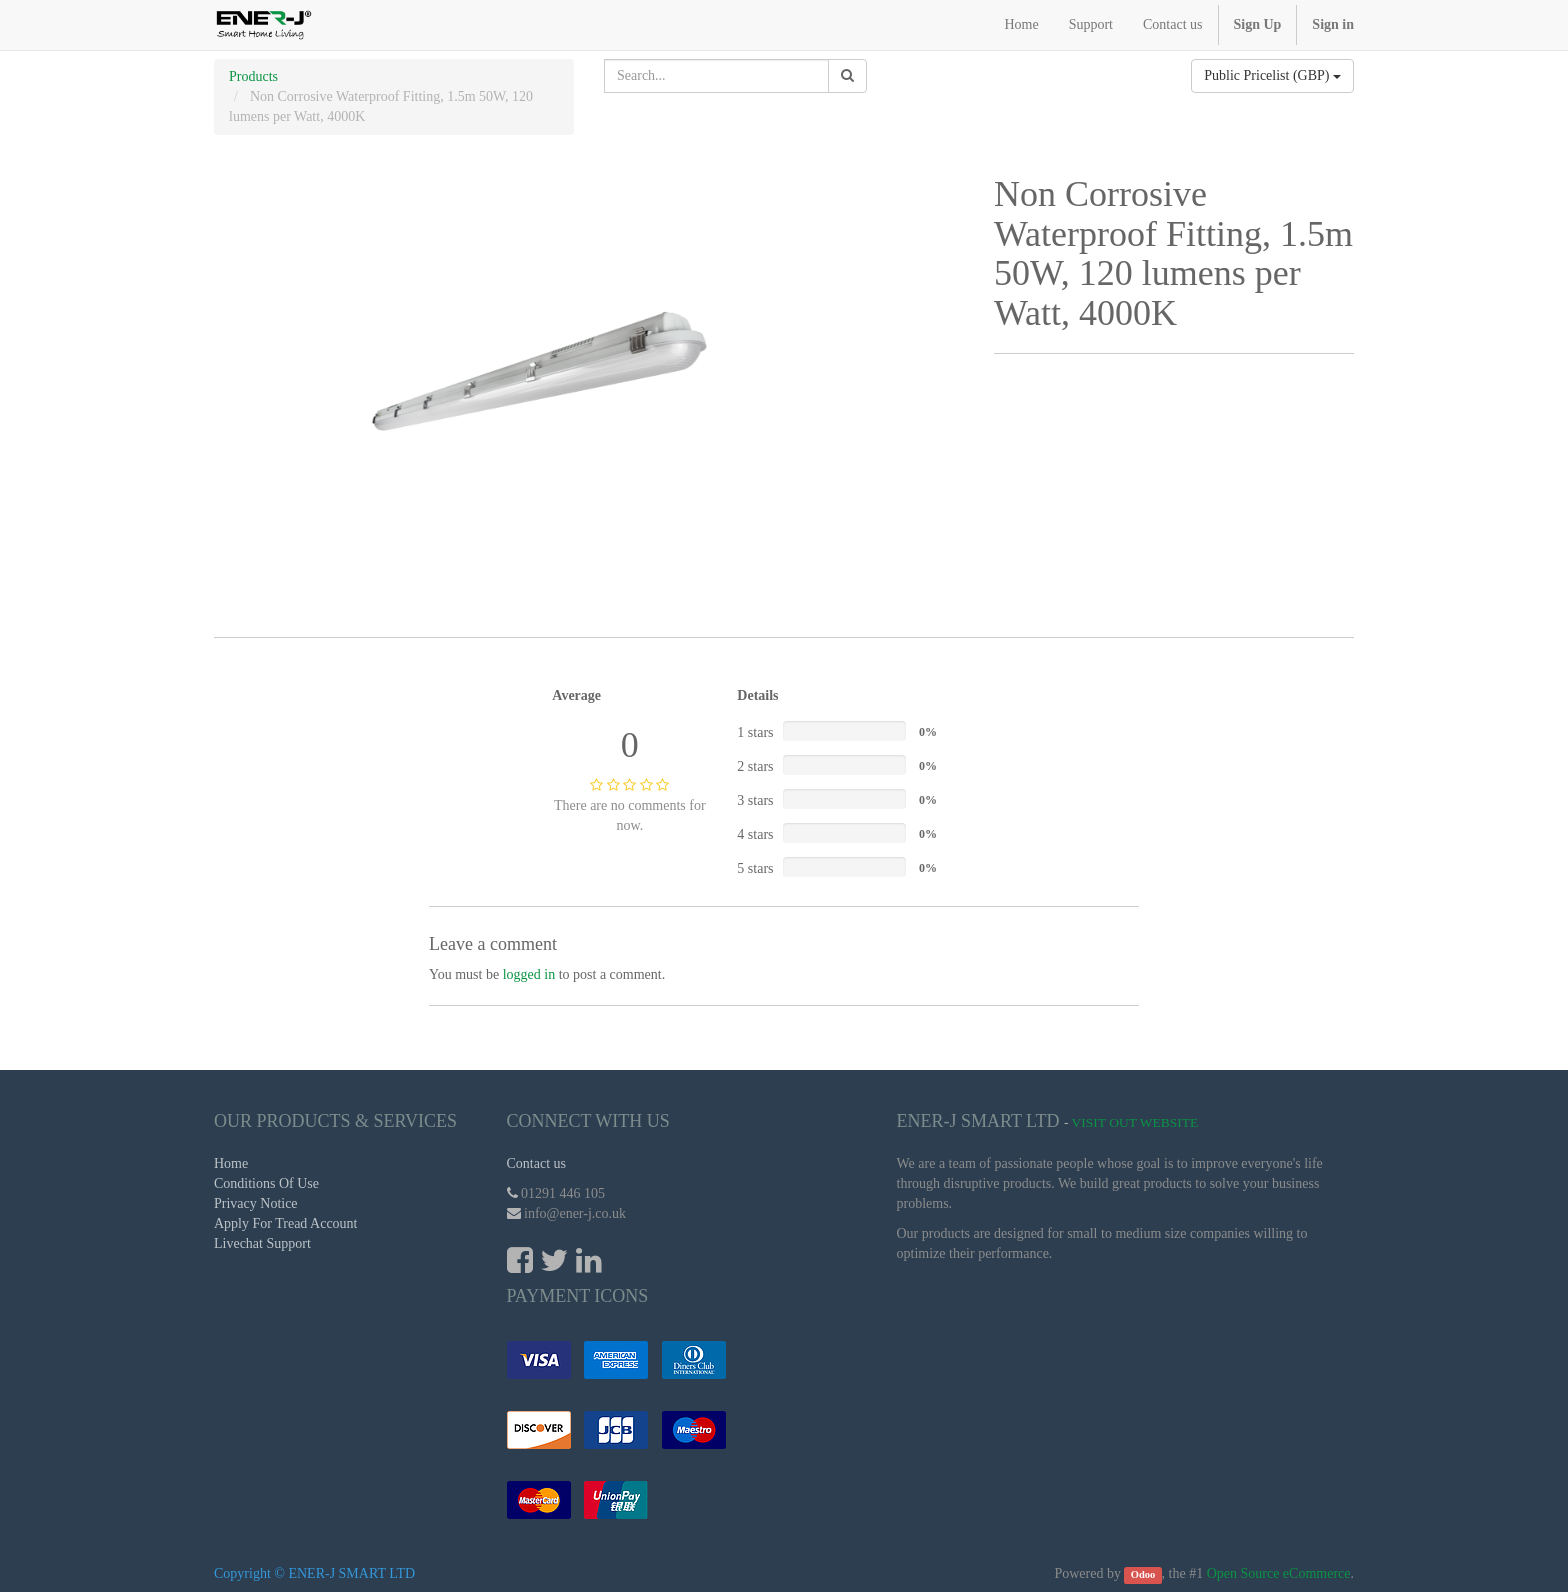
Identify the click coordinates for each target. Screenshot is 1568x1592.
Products (253, 76)
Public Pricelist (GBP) (1272, 75)
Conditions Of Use (266, 1183)
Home (231, 1163)
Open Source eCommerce (1279, 1573)
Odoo (1143, 1574)
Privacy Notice (256, 1203)
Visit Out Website (1135, 1122)
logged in (529, 974)
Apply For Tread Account (286, 1223)
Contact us (537, 1163)
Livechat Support (262, 1243)
